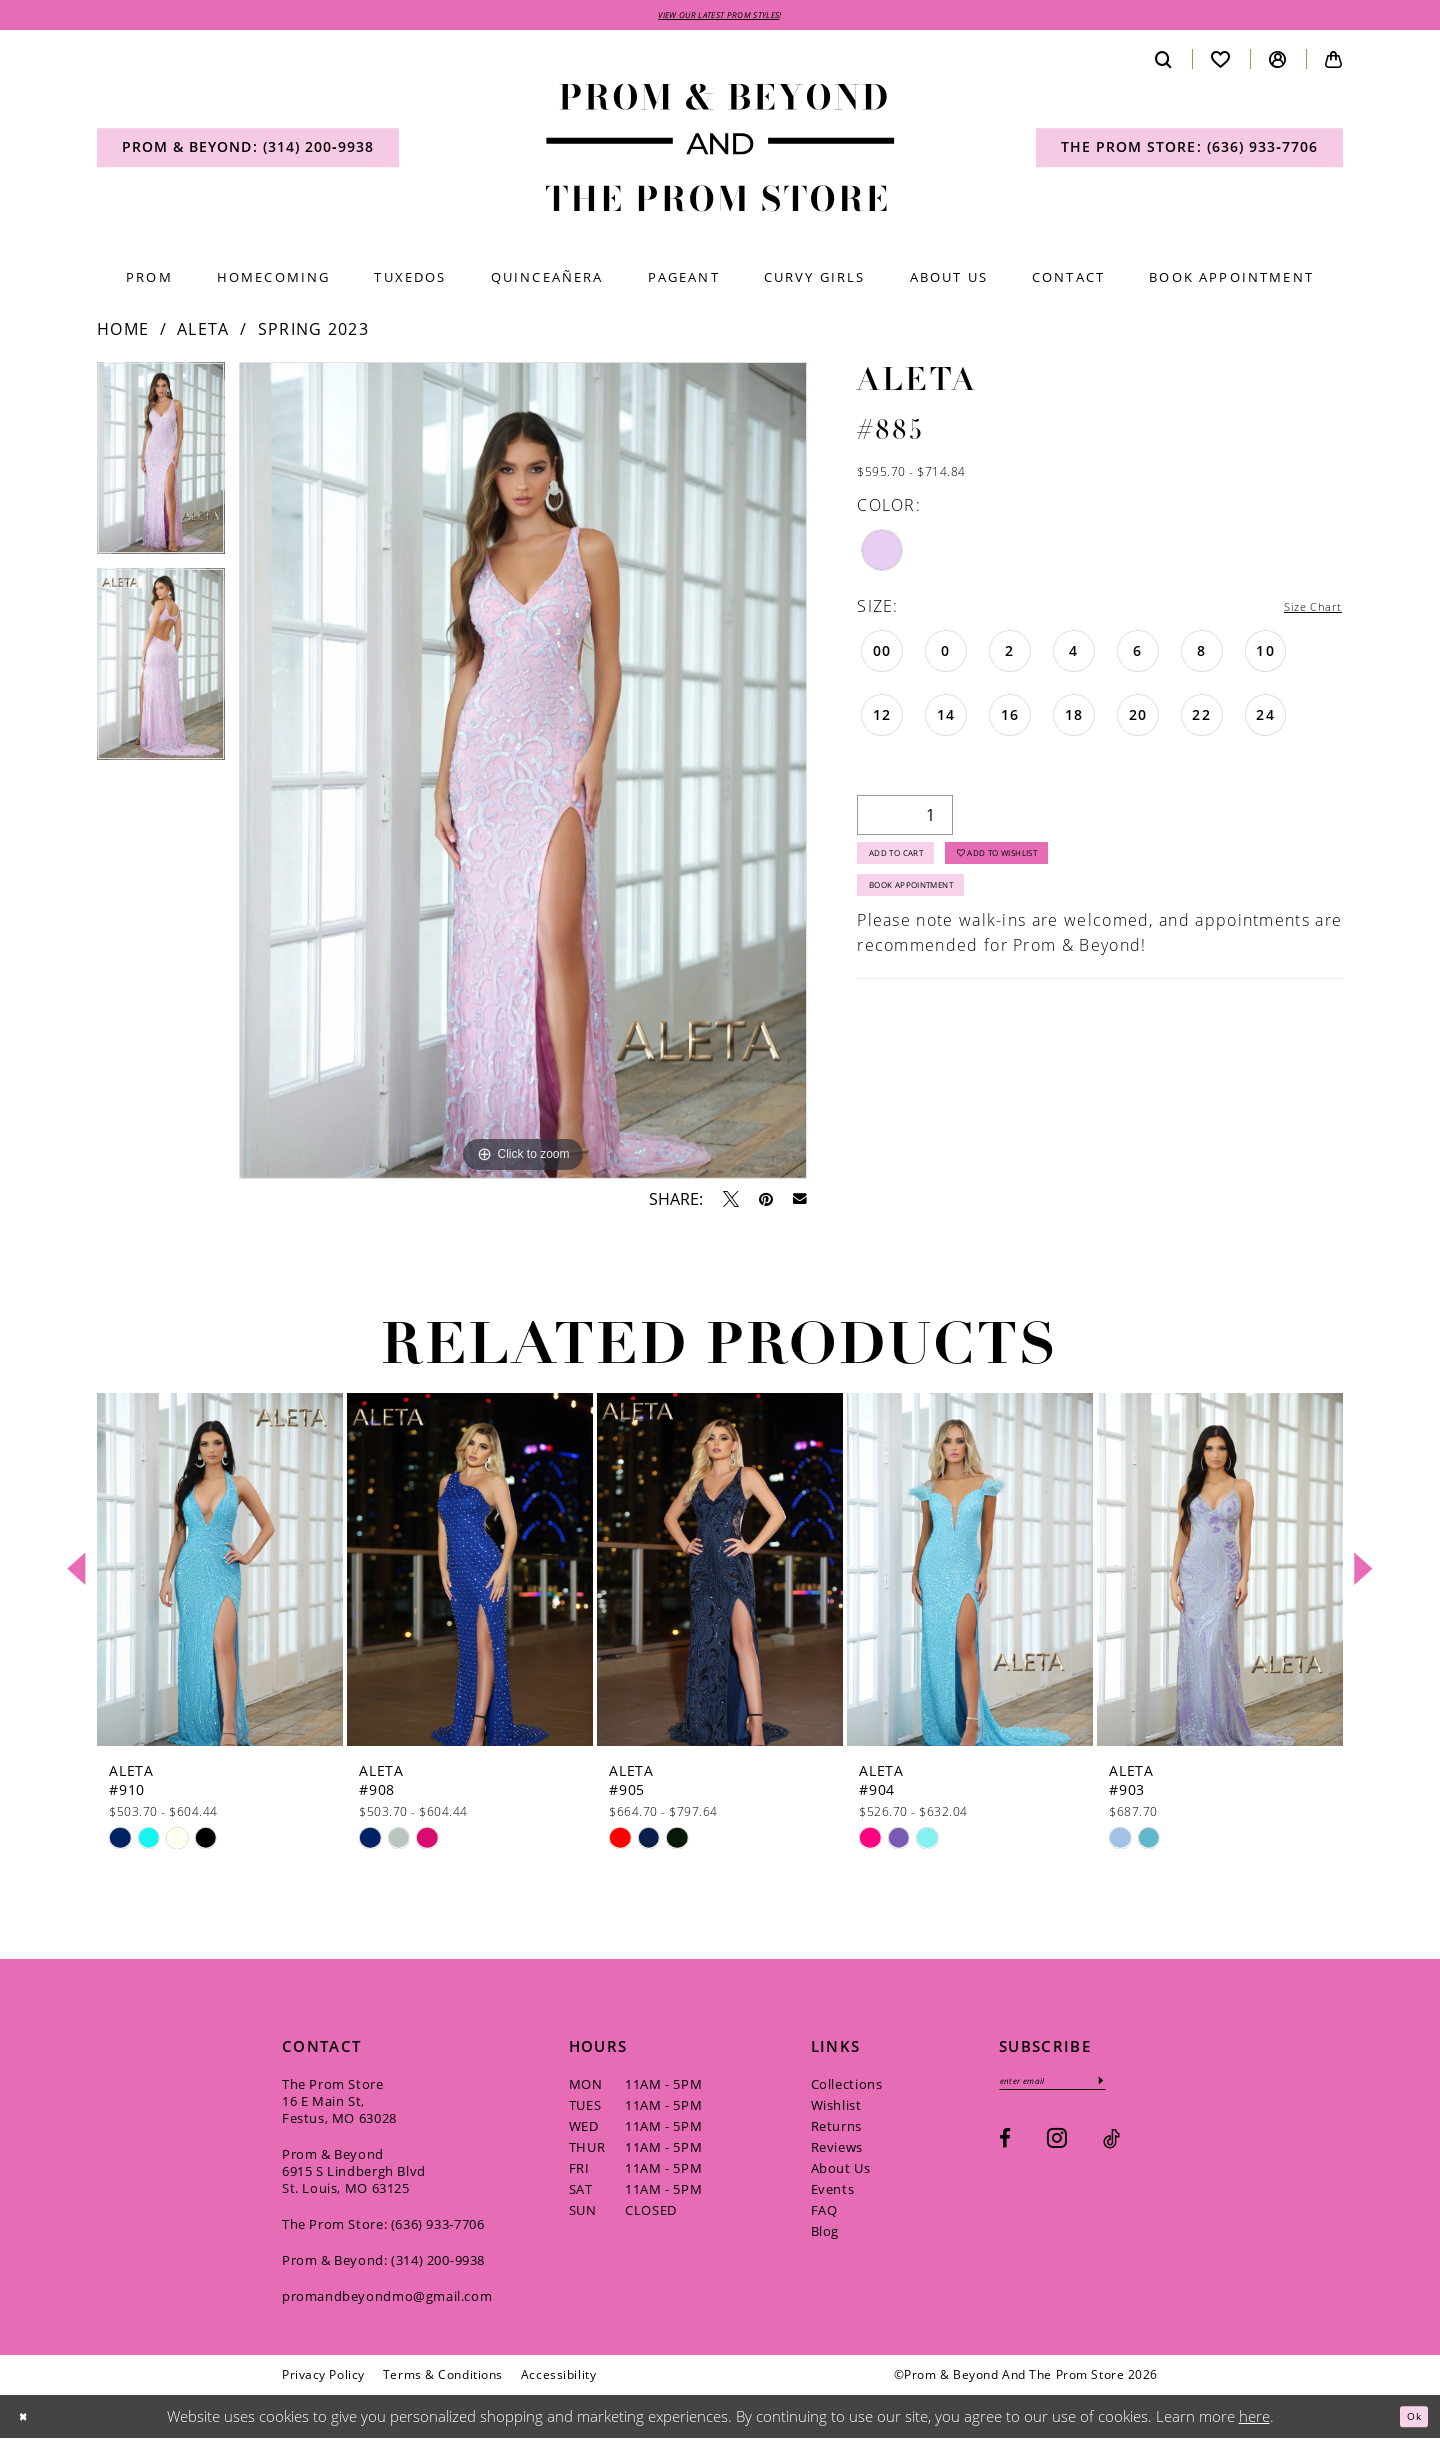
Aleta (203, 335)
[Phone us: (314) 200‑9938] (248, 153)
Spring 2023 (313, 335)
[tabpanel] (161, 471)
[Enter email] (1077, 2089)
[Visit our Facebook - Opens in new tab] (1005, 2151)
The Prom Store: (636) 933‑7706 (383, 2229)
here (1254, 2421)
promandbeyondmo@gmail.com (387, 2301)
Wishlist (836, 2110)
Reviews (837, 2152)
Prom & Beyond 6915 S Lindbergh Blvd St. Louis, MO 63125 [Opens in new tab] (354, 2176)
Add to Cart (916, 869)
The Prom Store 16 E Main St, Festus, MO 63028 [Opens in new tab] (339, 2106)
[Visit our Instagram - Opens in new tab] (1057, 2150)
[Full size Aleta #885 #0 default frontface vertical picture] (523, 776)
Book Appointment (938, 915)
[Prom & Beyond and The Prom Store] (720, 153)
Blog (825, 2236)
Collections (847, 2089)
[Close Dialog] (29, 2422)
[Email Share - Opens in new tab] (800, 1205)
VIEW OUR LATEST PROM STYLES (719, 17)
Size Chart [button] (1300, 612)
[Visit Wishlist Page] (1221, 64)
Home (123, 335)
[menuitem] (248, 153)
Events (833, 2194)
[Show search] (1164, 64)
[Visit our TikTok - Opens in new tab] (1111, 2151)
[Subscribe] (1149, 2089)
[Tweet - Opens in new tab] (731, 1204)
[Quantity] (905, 822)
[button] (1278, 64)
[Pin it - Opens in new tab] (766, 1204)
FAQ (824, 2215)
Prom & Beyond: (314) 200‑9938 (383, 2265)
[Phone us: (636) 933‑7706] (1189, 153)
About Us (841, 2173)
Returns (836, 2131)
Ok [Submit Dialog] (1407, 2421)
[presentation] (220, 1574)
